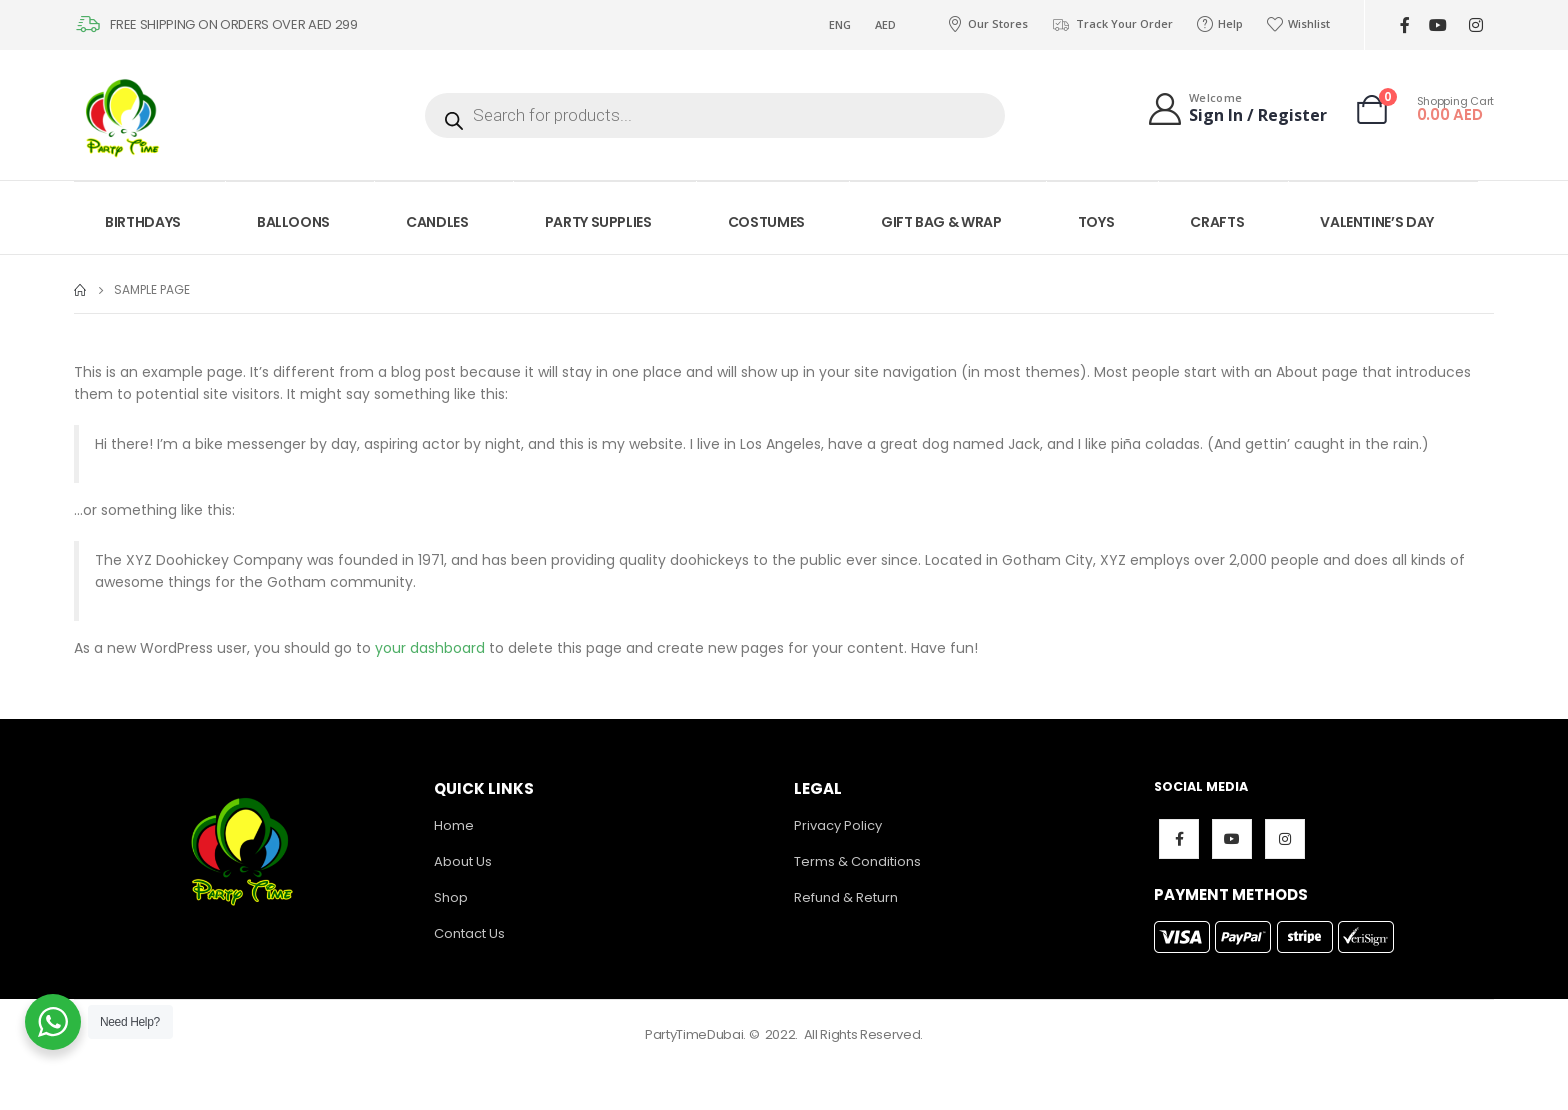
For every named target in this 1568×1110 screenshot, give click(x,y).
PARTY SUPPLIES (598, 222)
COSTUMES (766, 222)
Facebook (1179, 839)
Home (454, 825)
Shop (451, 897)
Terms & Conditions (857, 861)
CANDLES (437, 222)
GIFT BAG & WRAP (941, 222)
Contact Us (469, 933)
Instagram (1285, 839)
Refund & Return (846, 897)
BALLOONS (293, 222)
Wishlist (1298, 24)
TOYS (1096, 222)
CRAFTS (1217, 222)
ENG (840, 24)
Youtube (1232, 839)
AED (885, 24)
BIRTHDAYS (143, 222)
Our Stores (987, 24)
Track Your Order (1112, 24)
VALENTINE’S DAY (1377, 222)
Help (1220, 24)
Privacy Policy (838, 825)
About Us (463, 861)
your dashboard (430, 648)
